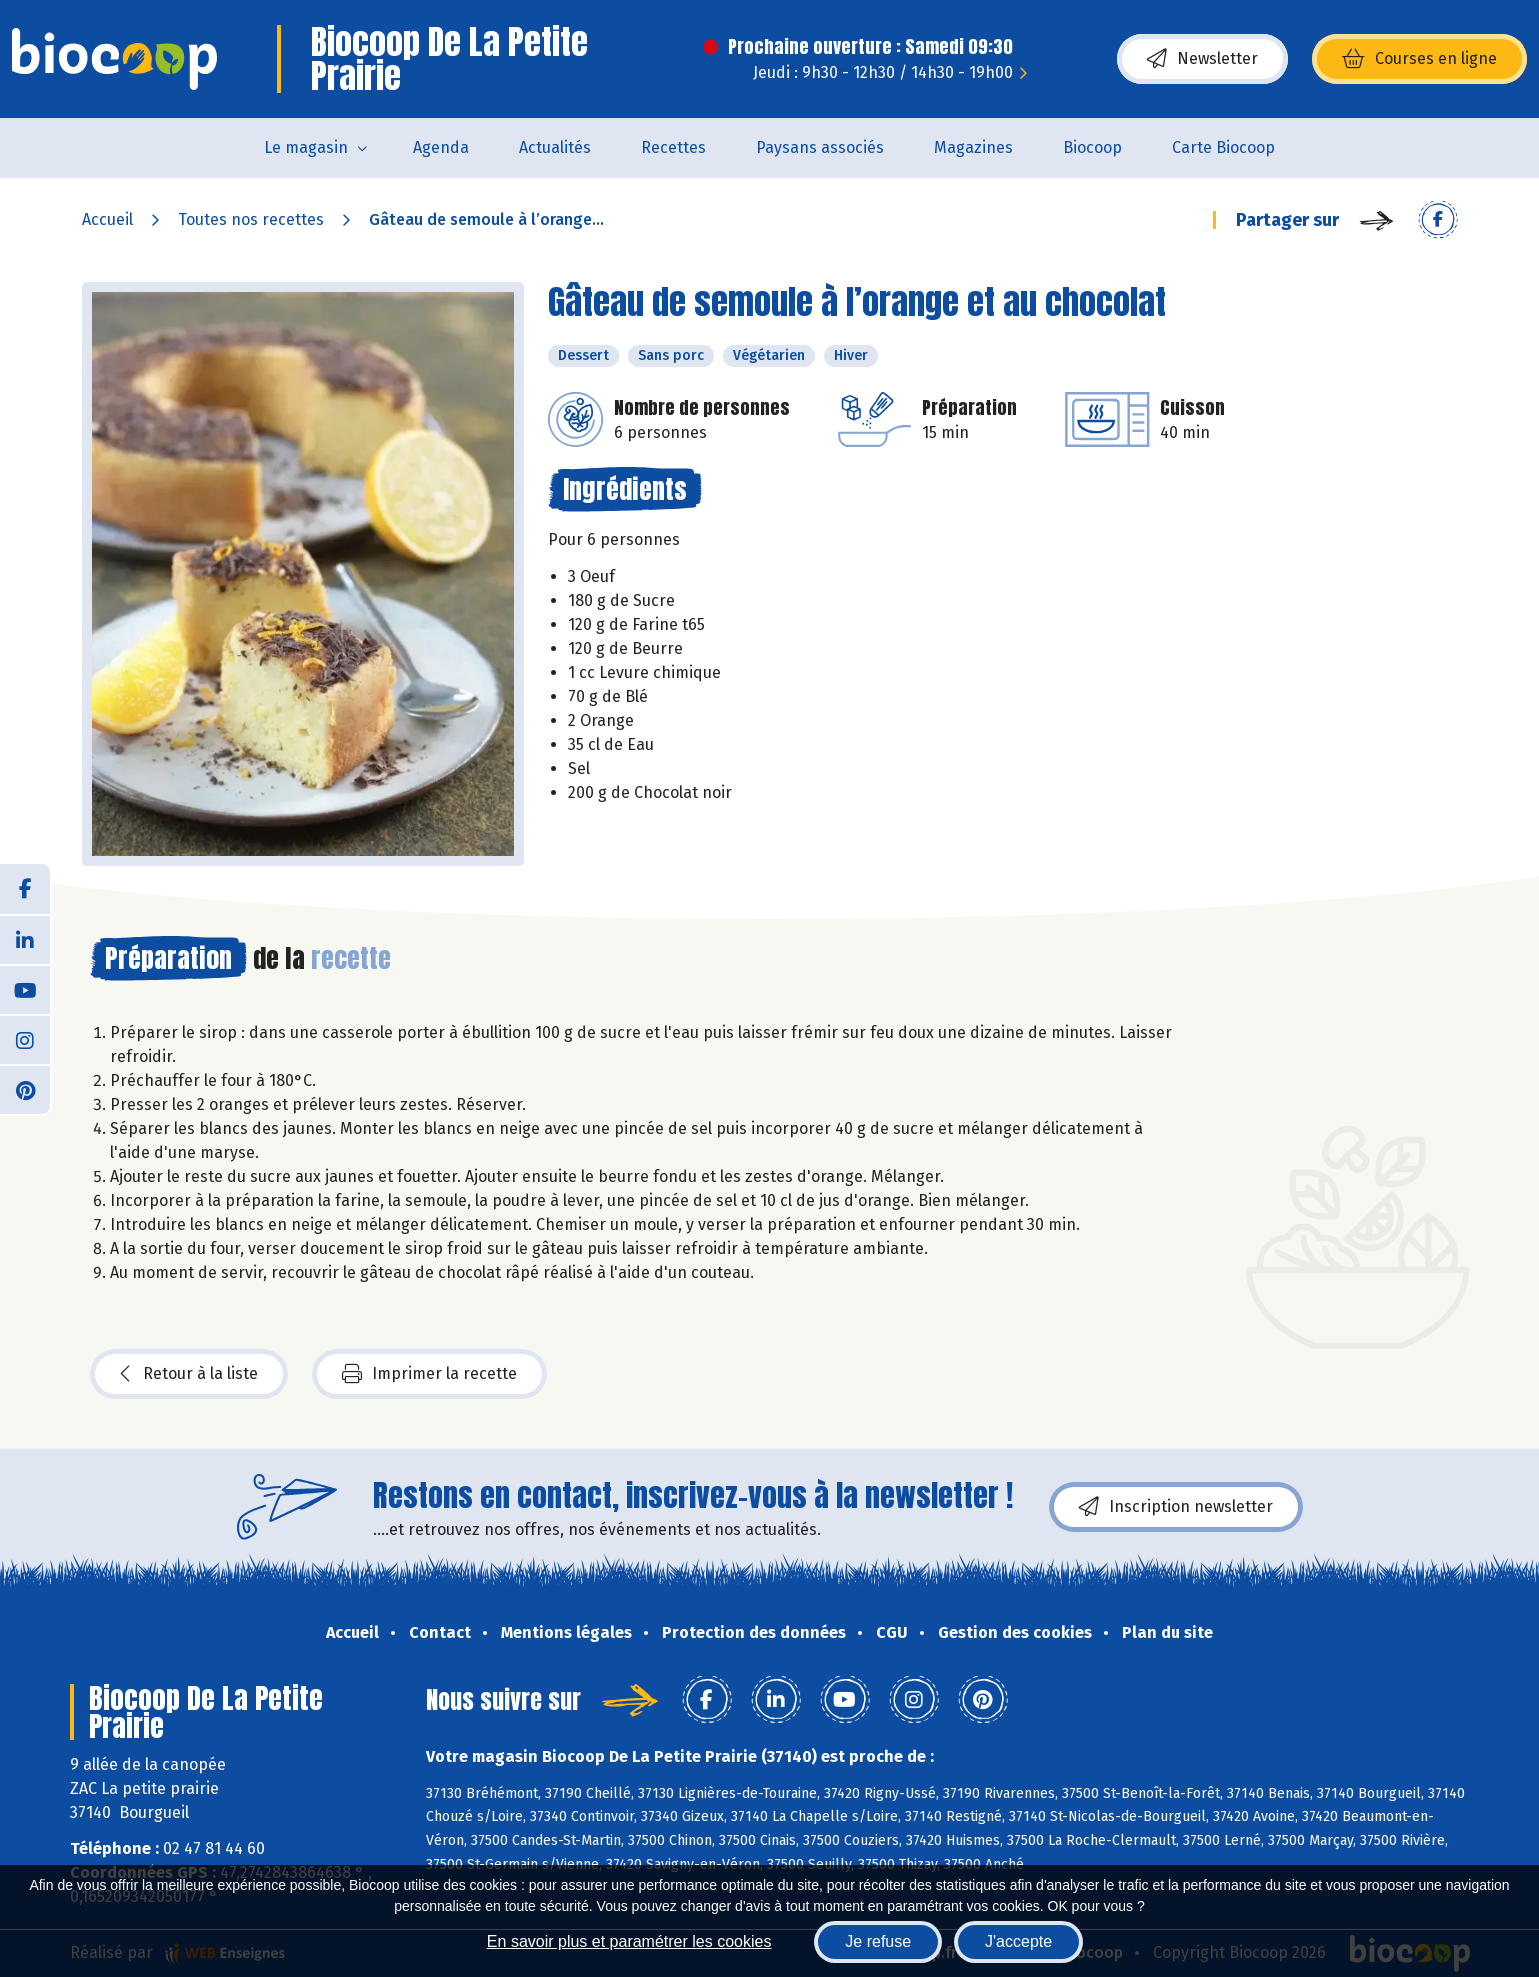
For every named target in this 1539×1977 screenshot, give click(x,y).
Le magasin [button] (306, 147)
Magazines (973, 147)
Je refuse (878, 1941)
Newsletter (1202, 59)
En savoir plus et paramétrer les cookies (629, 1941)
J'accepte (1018, 1941)
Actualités (555, 147)
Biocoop (1092, 147)
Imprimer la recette (429, 1374)
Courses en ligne (1419, 59)
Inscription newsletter (1176, 1507)
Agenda (441, 147)
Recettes (673, 147)
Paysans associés (820, 147)
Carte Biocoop (1223, 147)
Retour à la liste (189, 1374)
